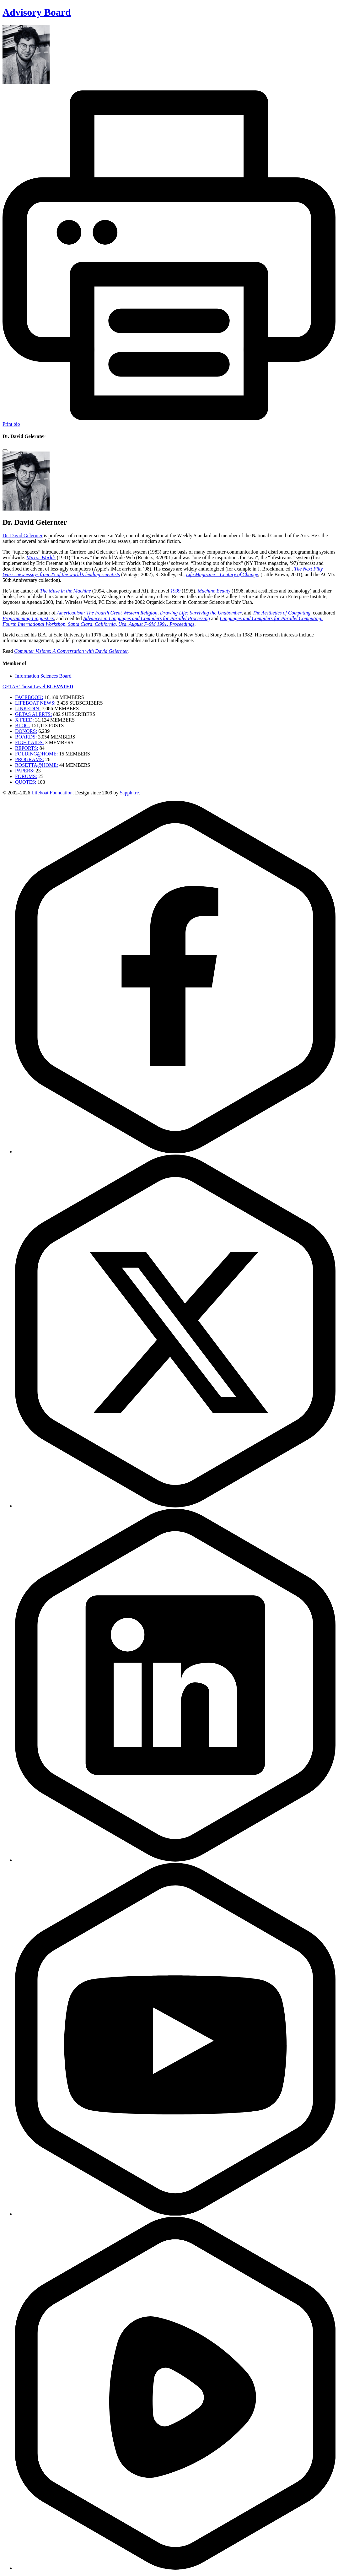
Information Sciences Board (43, 676)
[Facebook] (175, 1151)
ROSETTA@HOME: (36, 765)
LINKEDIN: (27, 708)
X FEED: (24, 719)
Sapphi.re (129, 792)
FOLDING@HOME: (36, 753)
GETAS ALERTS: (33, 714)
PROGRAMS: (29, 759)
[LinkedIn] (175, 1860)
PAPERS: (25, 770)
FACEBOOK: (29, 697)
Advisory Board (37, 12)
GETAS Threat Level (38, 686)
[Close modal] (5, 450)
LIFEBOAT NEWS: (35, 703)
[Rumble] (175, 2568)
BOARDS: (26, 736)
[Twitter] (175, 1505)
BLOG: (22, 725)
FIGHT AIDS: (29, 742)
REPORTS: (26, 748)
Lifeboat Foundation (51, 792)
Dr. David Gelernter (23, 535)
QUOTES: (25, 782)
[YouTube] (175, 2213)
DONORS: (26, 731)
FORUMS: (26, 776)
